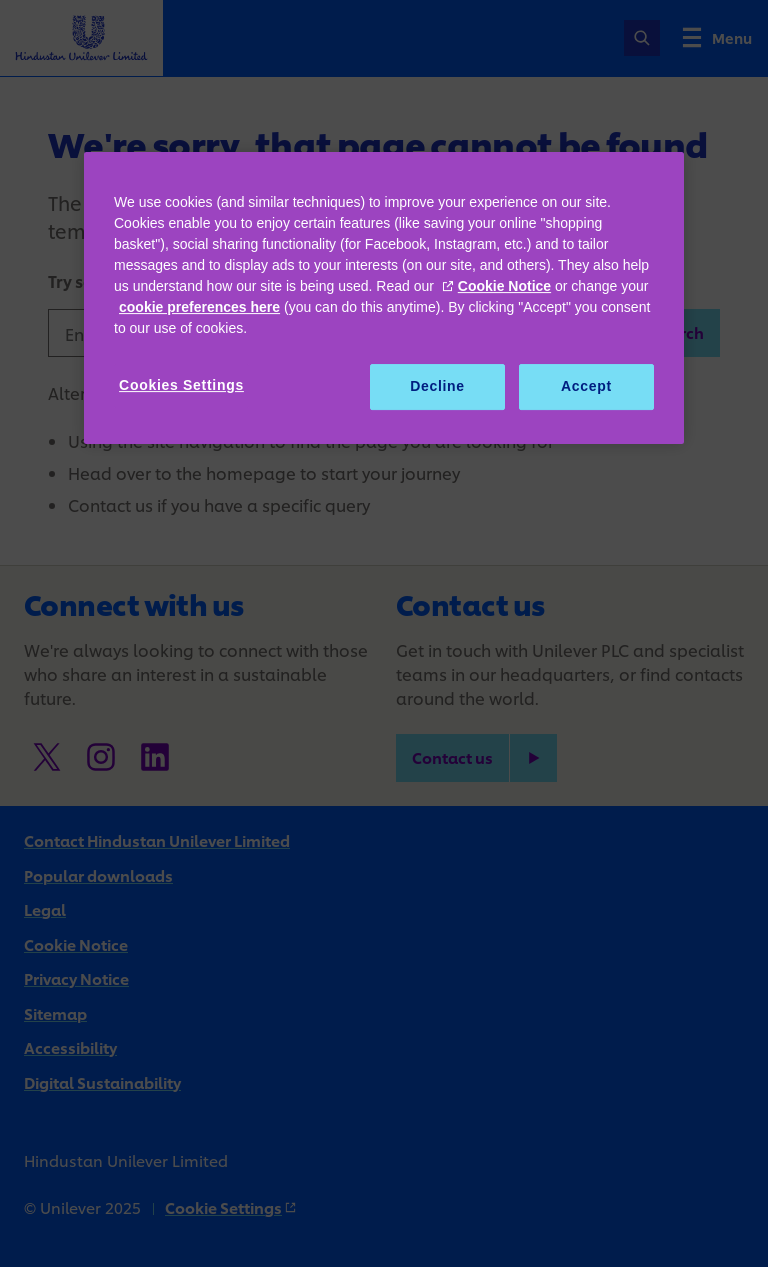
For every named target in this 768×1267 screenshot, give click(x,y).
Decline (437, 386)
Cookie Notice (504, 286)
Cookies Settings (181, 385)
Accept (586, 386)
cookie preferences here (199, 307)
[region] (384, 298)
